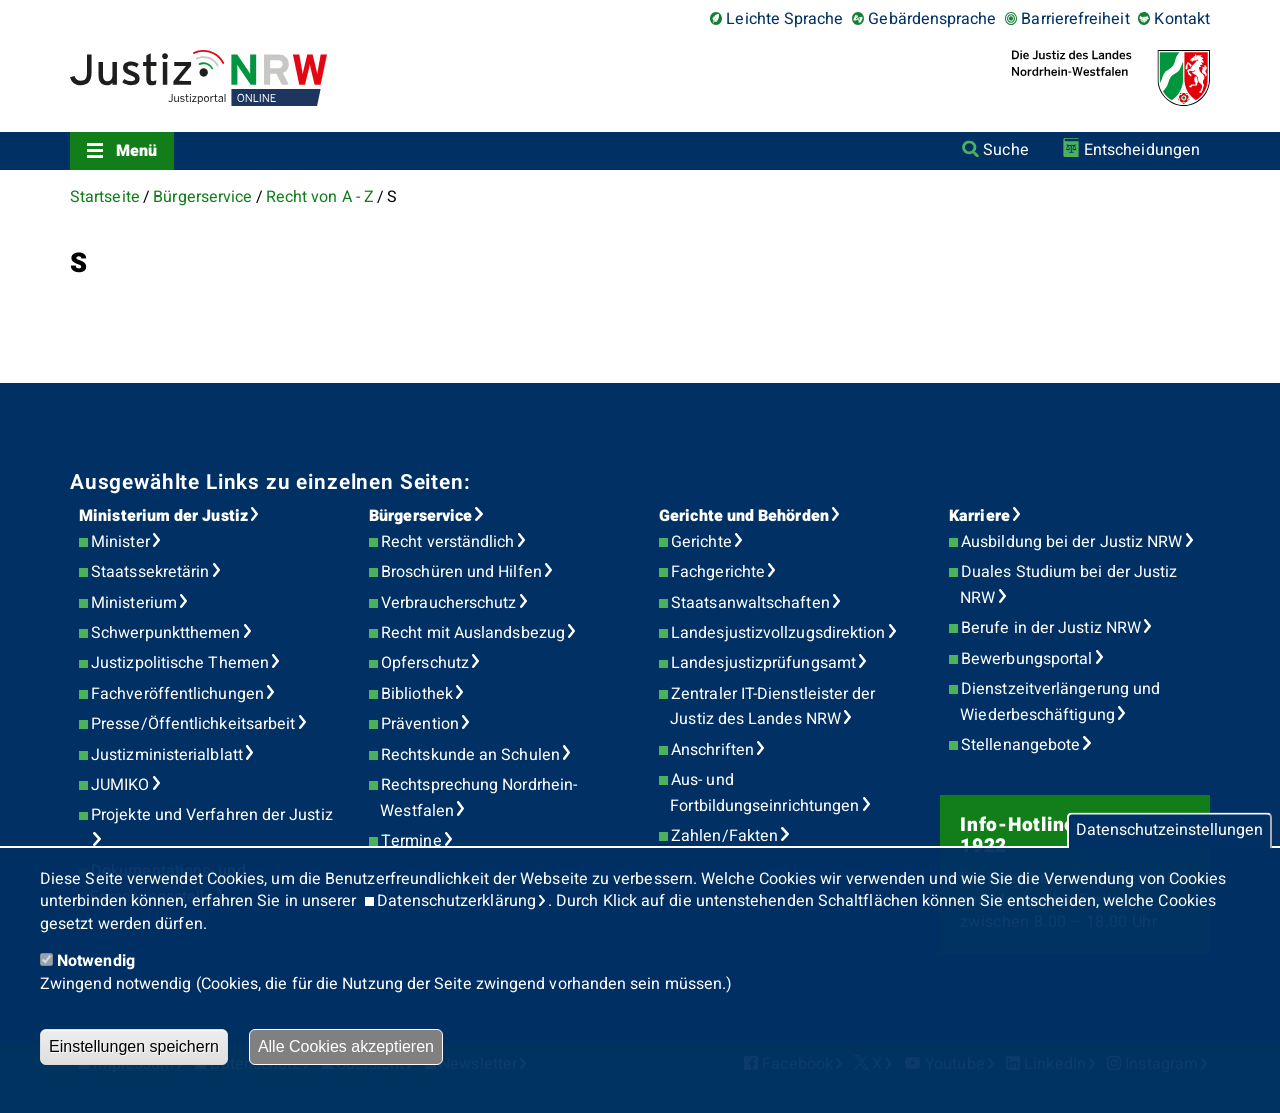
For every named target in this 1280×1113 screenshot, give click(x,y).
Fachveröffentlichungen (177, 694)
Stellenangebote (1020, 745)
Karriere (979, 516)
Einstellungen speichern (134, 1046)
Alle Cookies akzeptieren (346, 1046)
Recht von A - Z (320, 197)
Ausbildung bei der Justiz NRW (1071, 542)
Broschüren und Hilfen (461, 572)
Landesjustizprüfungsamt (763, 663)
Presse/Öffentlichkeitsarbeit (193, 724)
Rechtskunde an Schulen (470, 755)
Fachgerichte (718, 572)
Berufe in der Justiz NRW (1051, 628)
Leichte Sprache (784, 19)
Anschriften (712, 750)
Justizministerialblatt (167, 755)
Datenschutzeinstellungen (1169, 831)
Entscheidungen (1142, 150)
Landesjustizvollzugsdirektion (778, 633)
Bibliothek (417, 694)
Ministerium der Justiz (163, 516)
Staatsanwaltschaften (750, 603)
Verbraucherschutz (448, 603)
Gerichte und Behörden (744, 516)
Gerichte (701, 542)
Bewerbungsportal (1026, 659)
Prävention (420, 724)
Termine (411, 841)
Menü (136, 151)
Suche (1005, 150)
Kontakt (1182, 19)
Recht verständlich (447, 542)
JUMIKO (120, 785)
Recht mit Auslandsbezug (473, 633)
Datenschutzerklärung (456, 901)
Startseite (105, 197)
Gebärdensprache (932, 19)
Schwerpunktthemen (165, 633)
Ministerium (134, 603)
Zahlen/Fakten (724, 836)
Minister (120, 542)
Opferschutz (425, 663)
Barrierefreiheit (1075, 19)
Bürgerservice (202, 197)
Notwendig (96, 961)
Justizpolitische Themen (180, 663)
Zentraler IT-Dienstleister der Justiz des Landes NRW (772, 707)
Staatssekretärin (150, 572)
